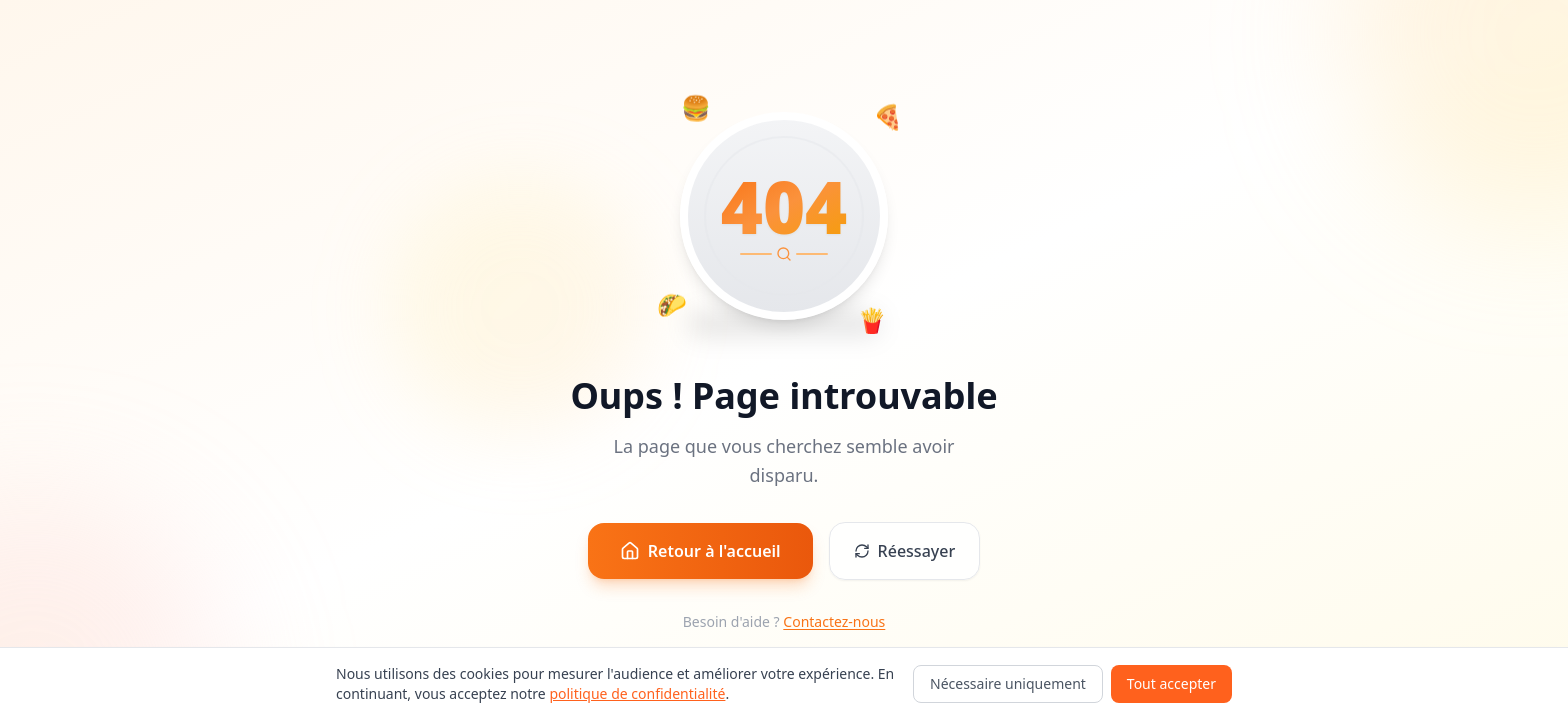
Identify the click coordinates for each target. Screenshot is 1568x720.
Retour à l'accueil (700, 551)
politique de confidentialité (637, 693)
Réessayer (905, 551)
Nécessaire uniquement (1008, 683)
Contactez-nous (834, 621)
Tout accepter (1171, 683)
